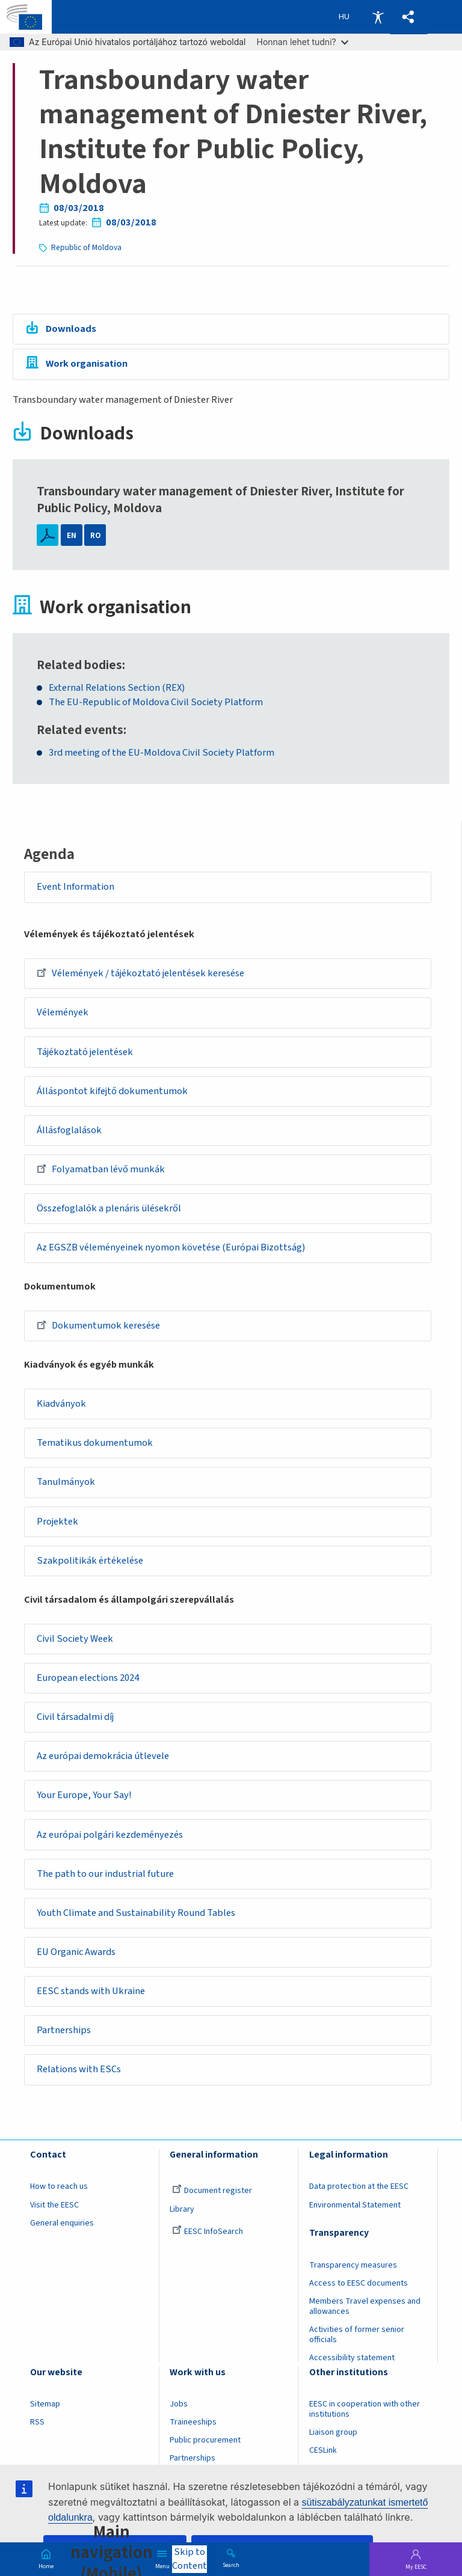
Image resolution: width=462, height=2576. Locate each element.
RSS (37, 2424)
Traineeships (193, 2424)
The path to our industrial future (105, 1875)
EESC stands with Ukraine (91, 1993)
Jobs (179, 2406)
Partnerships (64, 2032)
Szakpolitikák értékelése (90, 1562)
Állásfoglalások (69, 1131)
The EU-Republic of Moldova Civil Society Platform (156, 702)
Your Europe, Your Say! (84, 1797)
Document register (212, 2193)
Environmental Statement (355, 2207)
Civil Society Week (75, 1640)
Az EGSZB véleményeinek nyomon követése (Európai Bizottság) (171, 1248)
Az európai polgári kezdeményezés (110, 1836)
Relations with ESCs (79, 2071)
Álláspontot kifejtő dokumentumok (112, 1091)
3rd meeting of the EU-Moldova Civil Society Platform (161, 753)
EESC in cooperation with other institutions (364, 2411)
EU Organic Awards (76, 1954)
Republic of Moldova (86, 247)
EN (71, 535)
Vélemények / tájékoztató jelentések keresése (141, 973)
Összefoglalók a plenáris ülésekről (109, 1209)
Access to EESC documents (358, 2285)
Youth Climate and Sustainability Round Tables (136, 1915)
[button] (408, 17)
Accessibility (378, 17)
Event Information (76, 887)
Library (182, 2211)
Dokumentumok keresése (99, 1326)
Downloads (71, 329)
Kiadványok (62, 1405)
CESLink (323, 2453)
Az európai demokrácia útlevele (103, 1758)
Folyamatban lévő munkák (101, 1169)
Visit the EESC (54, 2207)
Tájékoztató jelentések (85, 1052)
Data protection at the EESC (358, 2189)
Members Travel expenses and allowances (364, 2308)
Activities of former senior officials (356, 2336)
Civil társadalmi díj (75, 1718)
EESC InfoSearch (207, 2233)
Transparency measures (353, 2267)
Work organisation (87, 364)
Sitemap (45, 2406)
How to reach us (59, 2189)
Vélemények (63, 1013)
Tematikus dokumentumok (95, 1444)
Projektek (58, 1522)
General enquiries (62, 2225)
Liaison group (333, 2435)
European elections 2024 (88, 1679)
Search (231, 2564)
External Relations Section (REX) (117, 688)
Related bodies (79, 665)
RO (95, 535)
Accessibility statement (352, 2360)
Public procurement (205, 2443)
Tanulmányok (66, 1483)
